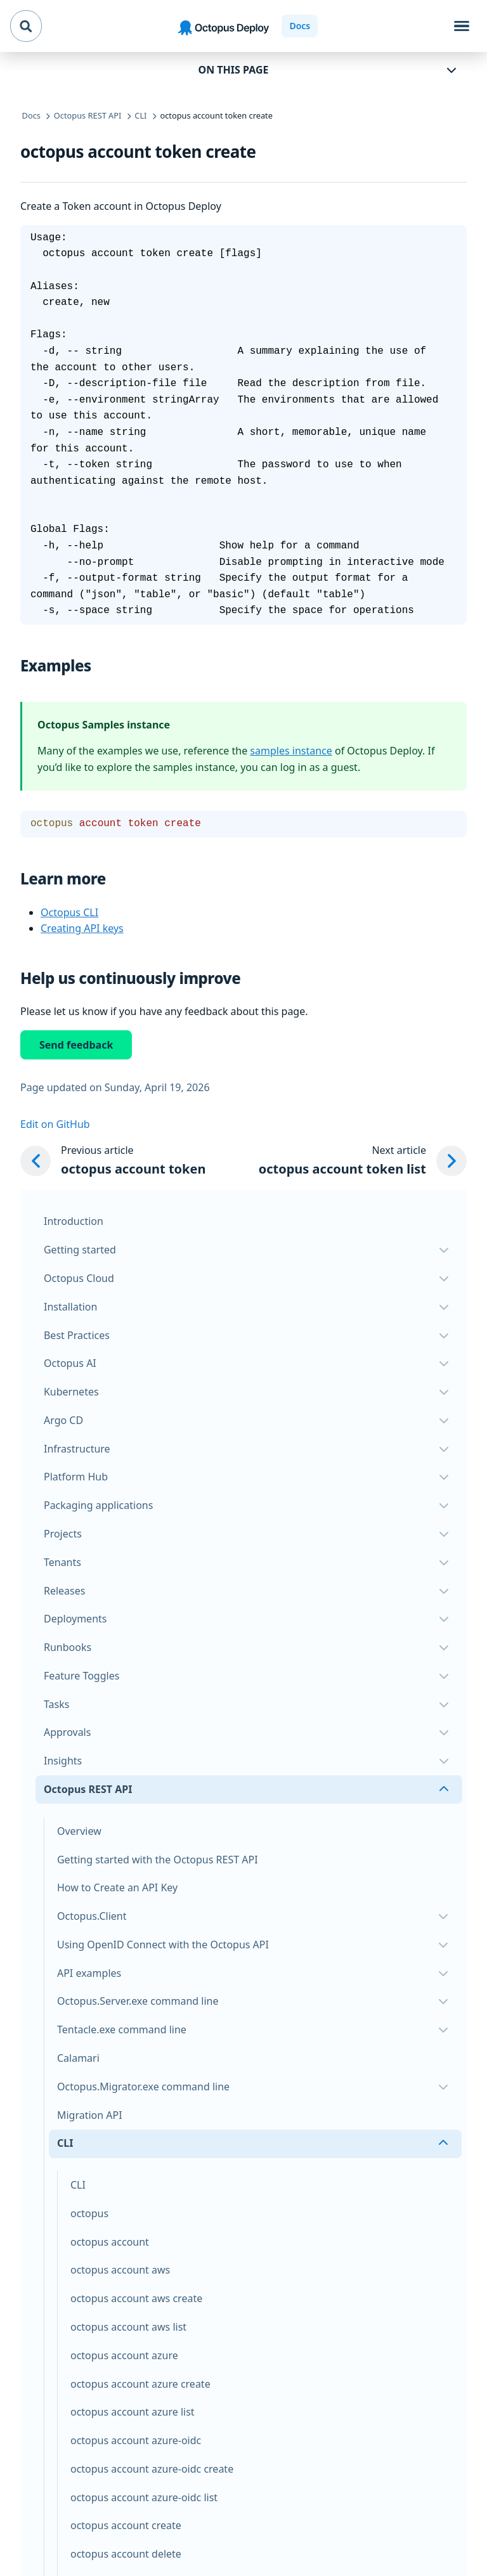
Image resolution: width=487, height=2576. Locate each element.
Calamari (78, 2058)
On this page (233, 70)
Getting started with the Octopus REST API (157, 1860)
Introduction (73, 1221)
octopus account (109, 2242)
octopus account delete (125, 2554)
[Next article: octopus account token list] (363, 1160)
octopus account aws (120, 2270)
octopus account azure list (132, 2412)
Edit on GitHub (55, 1124)
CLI (78, 2185)
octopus (89, 2213)
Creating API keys (82, 928)
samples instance (291, 751)
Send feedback (76, 1045)
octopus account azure (124, 2355)
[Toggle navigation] (461, 26)
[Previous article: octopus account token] (112, 1160)
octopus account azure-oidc (135, 2440)
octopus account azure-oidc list (144, 2497)
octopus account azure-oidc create (151, 2469)
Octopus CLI (69, 912)
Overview (79, 1831)
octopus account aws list (128, 2327)
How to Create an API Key (117, 1887)
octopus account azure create (140, 2384)
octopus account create (125, 2525)
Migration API (89, 2115)
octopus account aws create (136, 2298)
